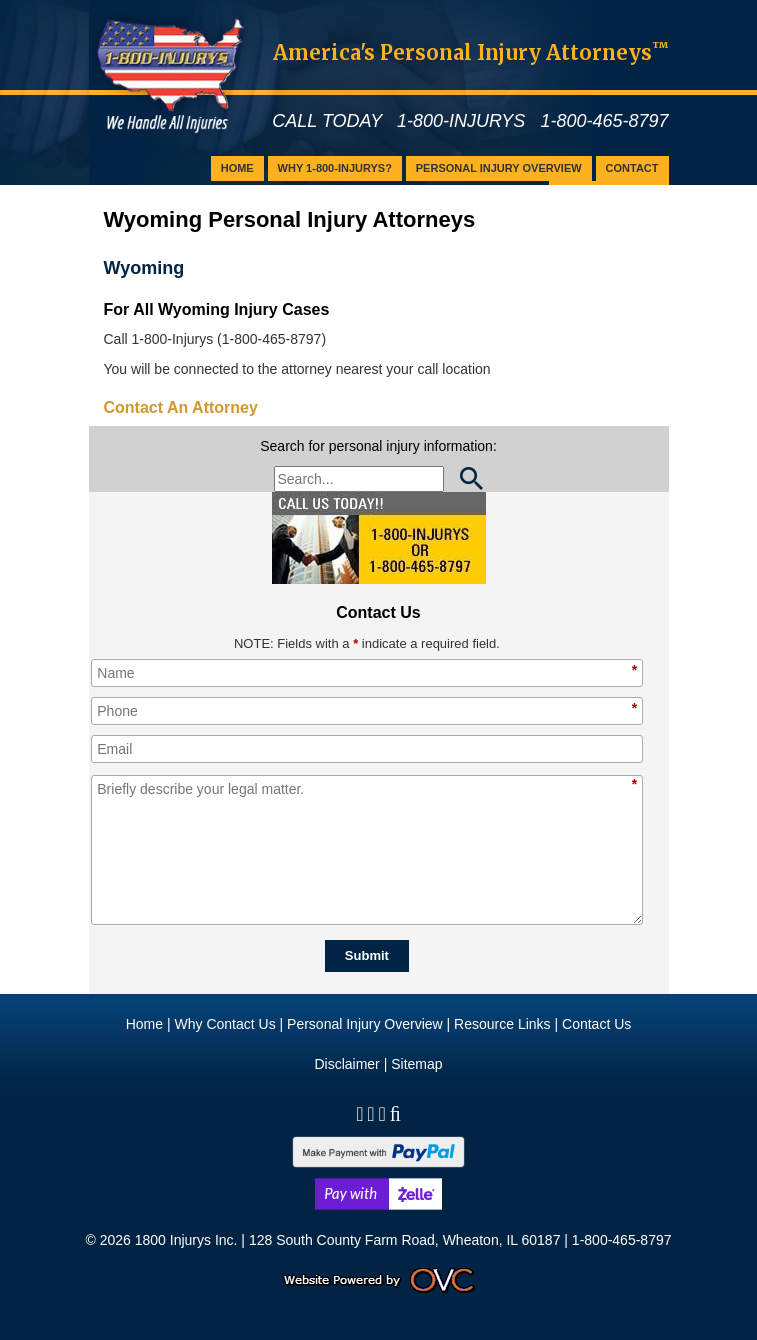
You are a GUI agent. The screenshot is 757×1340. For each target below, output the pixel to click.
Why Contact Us (225, 1024)
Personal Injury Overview (499, 168)
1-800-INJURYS (461, 121)
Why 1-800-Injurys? (335, 168)
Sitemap (416, 1064)
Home (237, 168)
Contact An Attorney (181, 407)
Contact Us (596, 1024)
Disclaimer (346, 1064)
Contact (632, 168)
